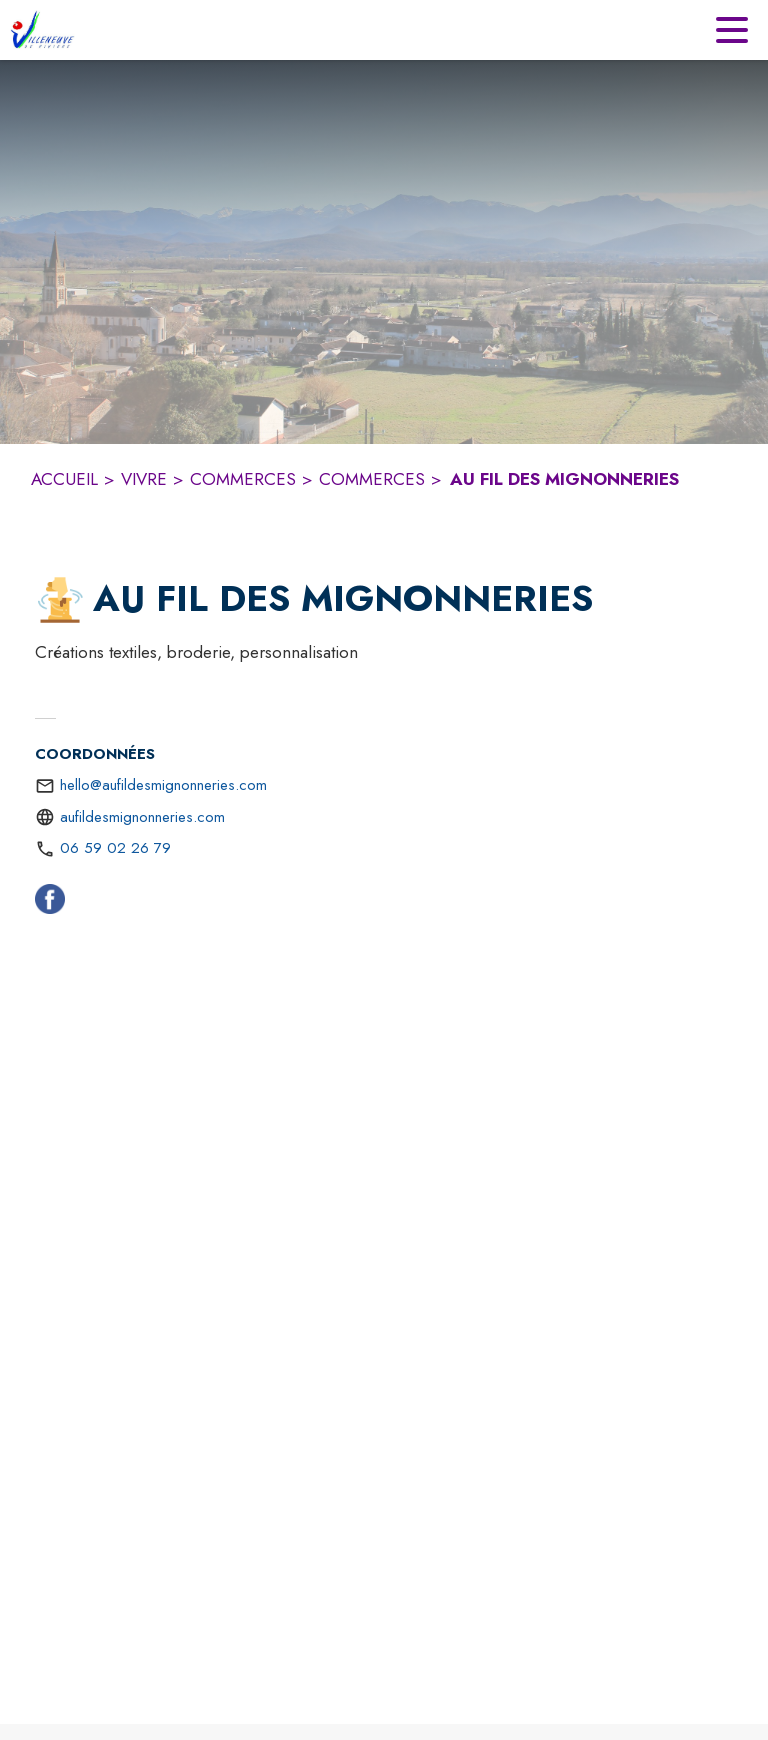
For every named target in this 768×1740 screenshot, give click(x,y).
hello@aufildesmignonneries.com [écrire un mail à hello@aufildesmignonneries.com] (163, 785)
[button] (60, 600)
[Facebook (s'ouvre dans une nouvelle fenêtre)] (50, 903)
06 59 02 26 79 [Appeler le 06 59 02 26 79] (115, 848)
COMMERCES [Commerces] (243, 479)
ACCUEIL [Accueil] (64, 479)
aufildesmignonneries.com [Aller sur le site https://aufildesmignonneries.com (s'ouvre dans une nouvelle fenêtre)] (142, 817)
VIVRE (144, 479)
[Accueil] (42, 30)
